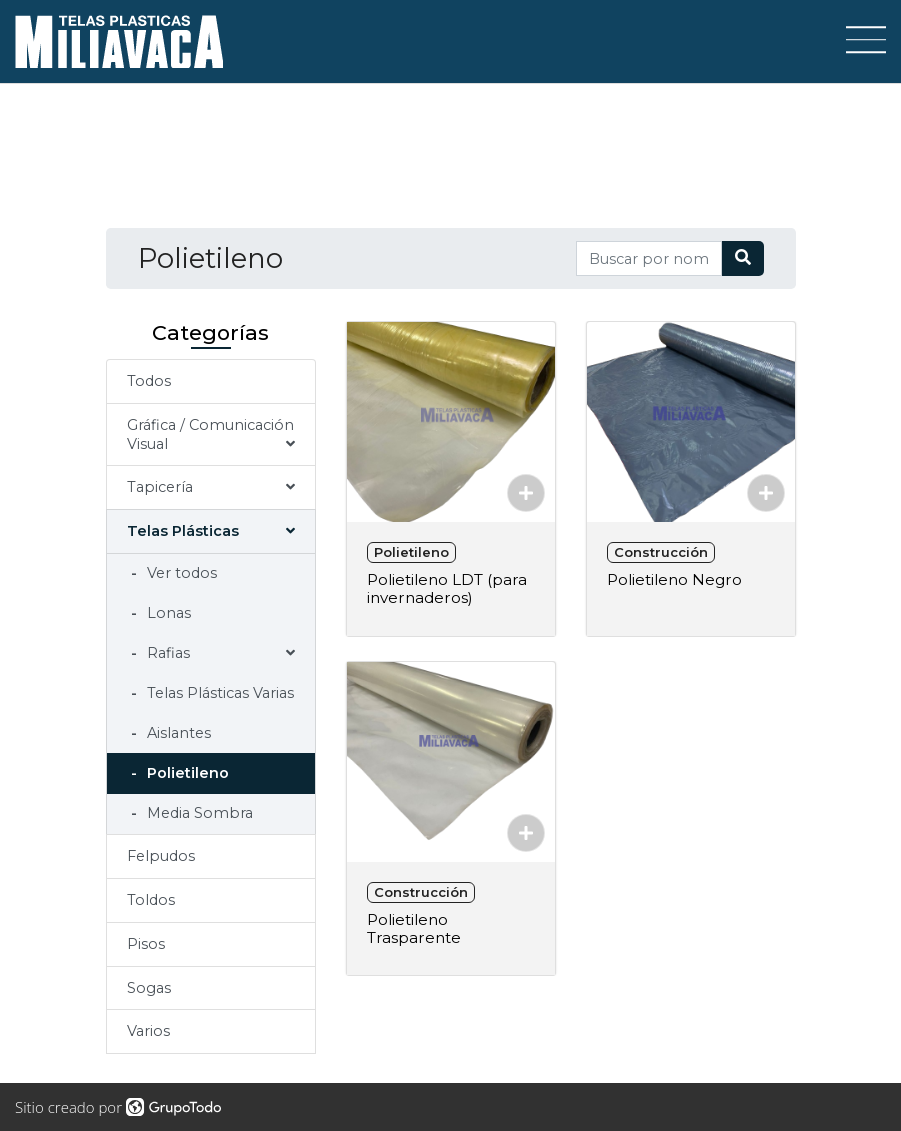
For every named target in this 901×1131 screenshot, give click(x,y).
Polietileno (186, 773)
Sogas (149, 988)
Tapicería (160, 487)
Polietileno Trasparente (414, 928)
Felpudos (161, 856)
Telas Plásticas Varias (218, 693)
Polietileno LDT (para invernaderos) (447, 588)
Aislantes (177, 733)
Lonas (167, 613)
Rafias (166, 653)
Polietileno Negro (674, 579)
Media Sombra (198, 813)
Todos (149, 381)
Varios (148, 1031)
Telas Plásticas (183, 531)
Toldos (151, 900)
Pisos (146, 944)
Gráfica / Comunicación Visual (210, 434)
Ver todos (180, 573)
